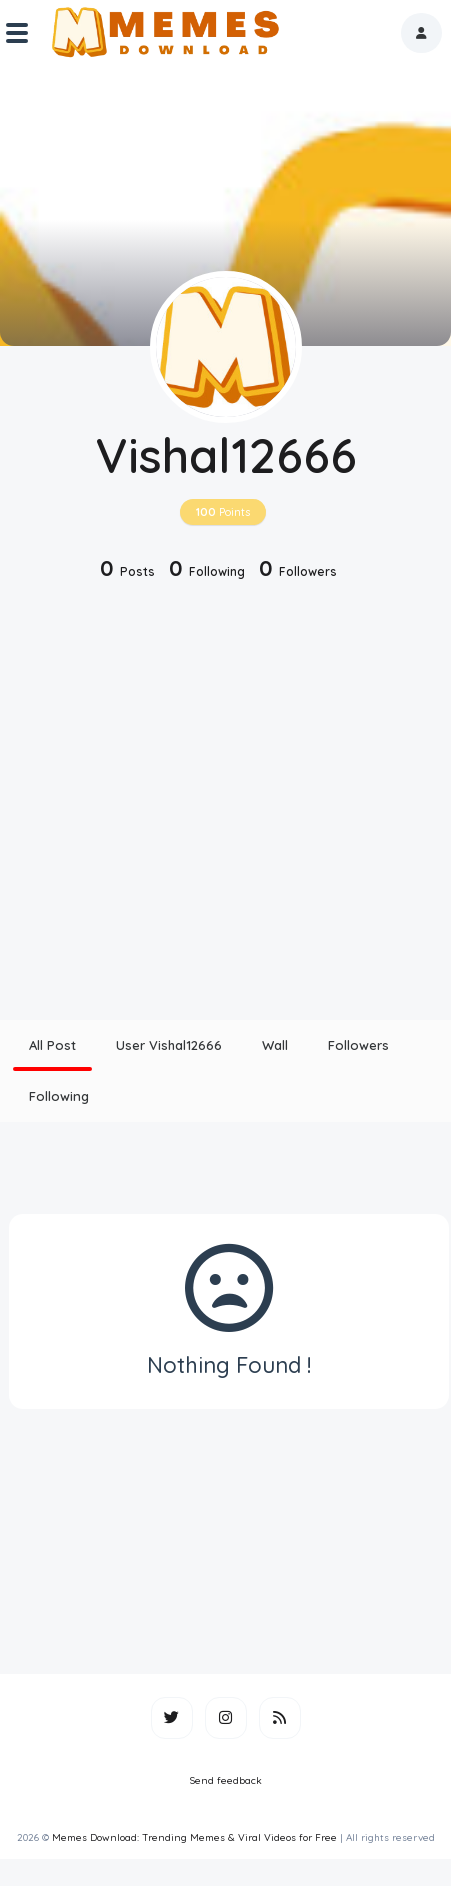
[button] (421, 33)
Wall (275, 1045)
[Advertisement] (187, 802)
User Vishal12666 (169, 1045)
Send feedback (226, 1780)
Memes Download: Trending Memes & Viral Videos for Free (194, 1837)
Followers (358, 1045)
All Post (52, 1045)
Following (59, 1096)
